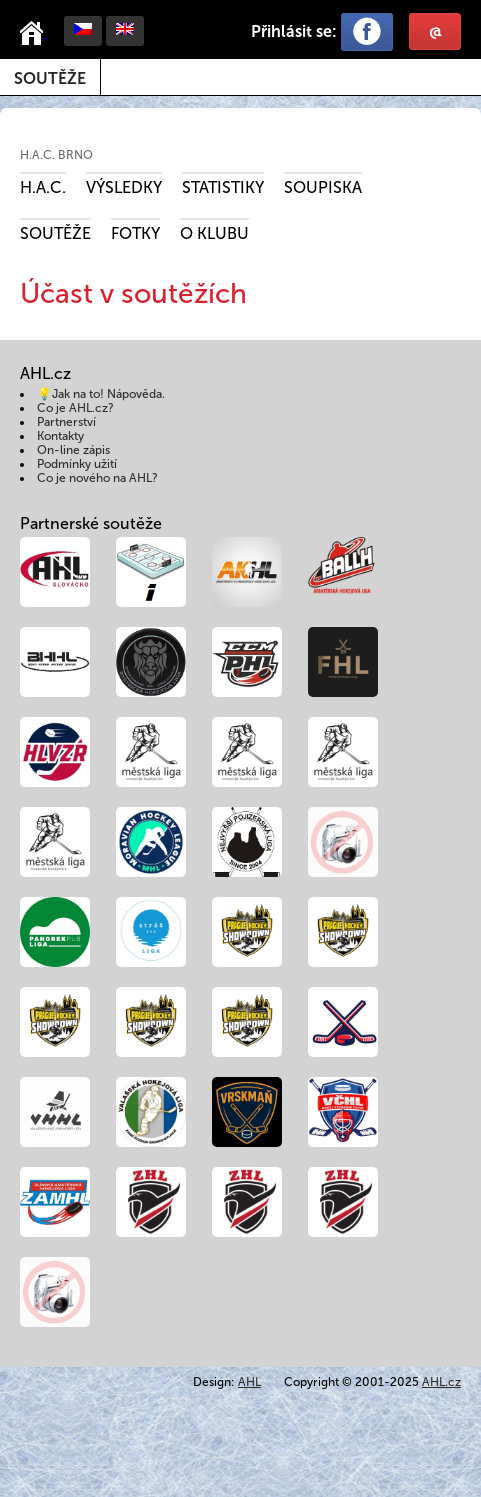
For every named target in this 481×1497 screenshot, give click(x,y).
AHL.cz (441, 1382)
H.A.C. (43, 187)
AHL (249, 1382)
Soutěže (50, 78)
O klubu (214, 233)
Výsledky (124, 187)
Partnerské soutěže (91, 523)
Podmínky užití (77, 464)
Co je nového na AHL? (97, 478)
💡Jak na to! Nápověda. (101, 394)
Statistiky (223, 187)
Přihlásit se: (294, 31)
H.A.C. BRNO (56, 155)
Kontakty (60, 436)
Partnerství (66, 422)
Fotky (135, 233)
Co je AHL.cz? (75, 408)
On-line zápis (73, 450)
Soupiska (323, 187)
